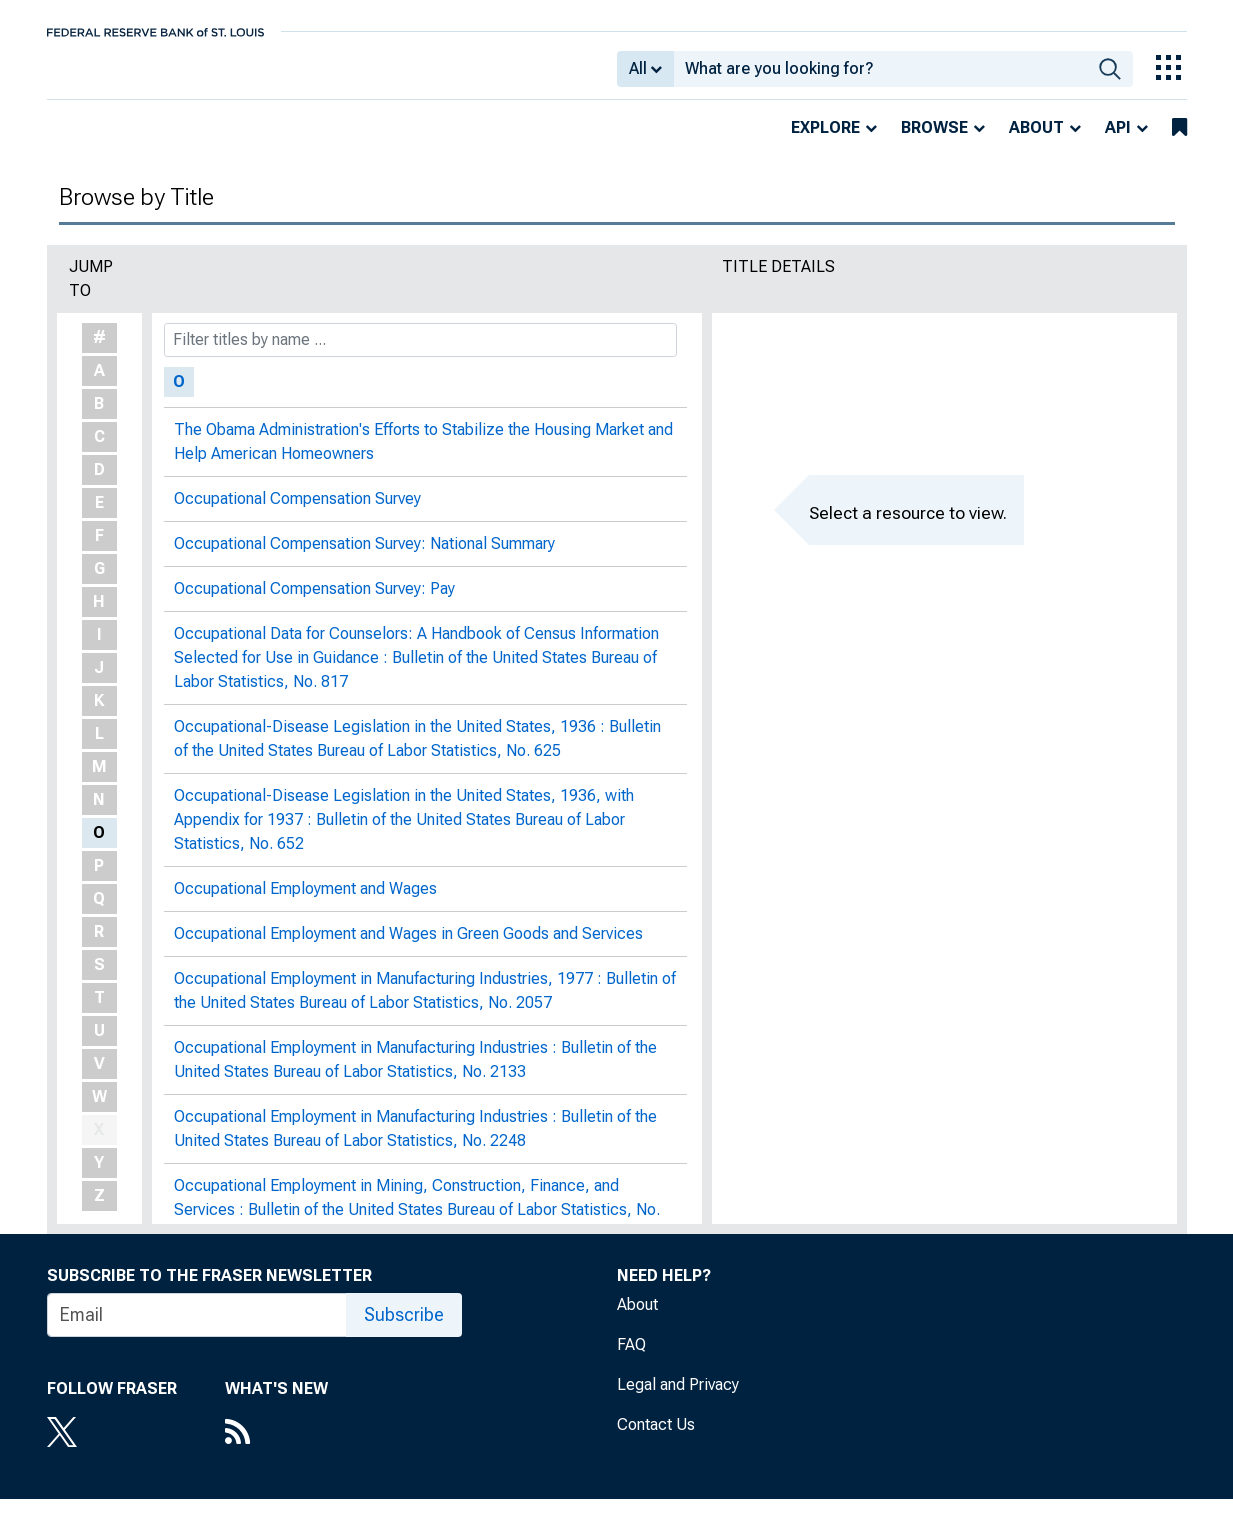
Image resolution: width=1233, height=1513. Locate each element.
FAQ (631, 1358)
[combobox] (880, 76)
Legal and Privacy (678, 1398)
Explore (825, 141)
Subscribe (404, 1328)
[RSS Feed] (276, 1448)
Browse (934, 141)
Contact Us (656, 1438)
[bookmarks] (1179, 142)
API (1118, 141)
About (1036, 141)
